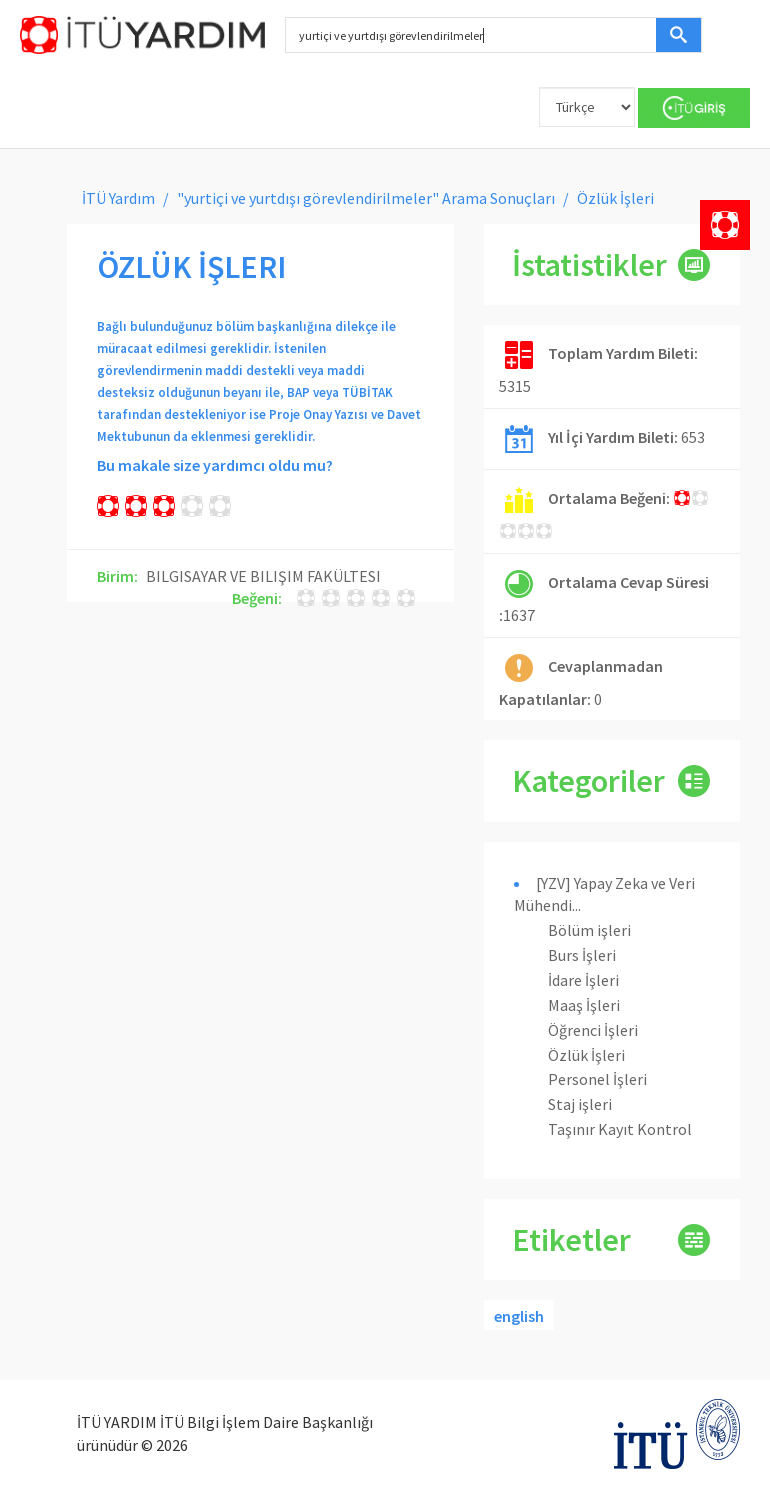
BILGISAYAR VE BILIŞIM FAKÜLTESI (263, 576)
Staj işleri (580, 1104)
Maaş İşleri (584, 1005)
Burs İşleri (582, 955)
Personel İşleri (597, 1079)
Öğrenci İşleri (593, 1030)
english (519, 1316)
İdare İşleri (583, 980)
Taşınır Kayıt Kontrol (620, 1129)
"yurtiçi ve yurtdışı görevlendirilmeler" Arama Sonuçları (366, 198)
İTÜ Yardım (118, 198)
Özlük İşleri (586, 1055)
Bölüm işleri (589, 930)
